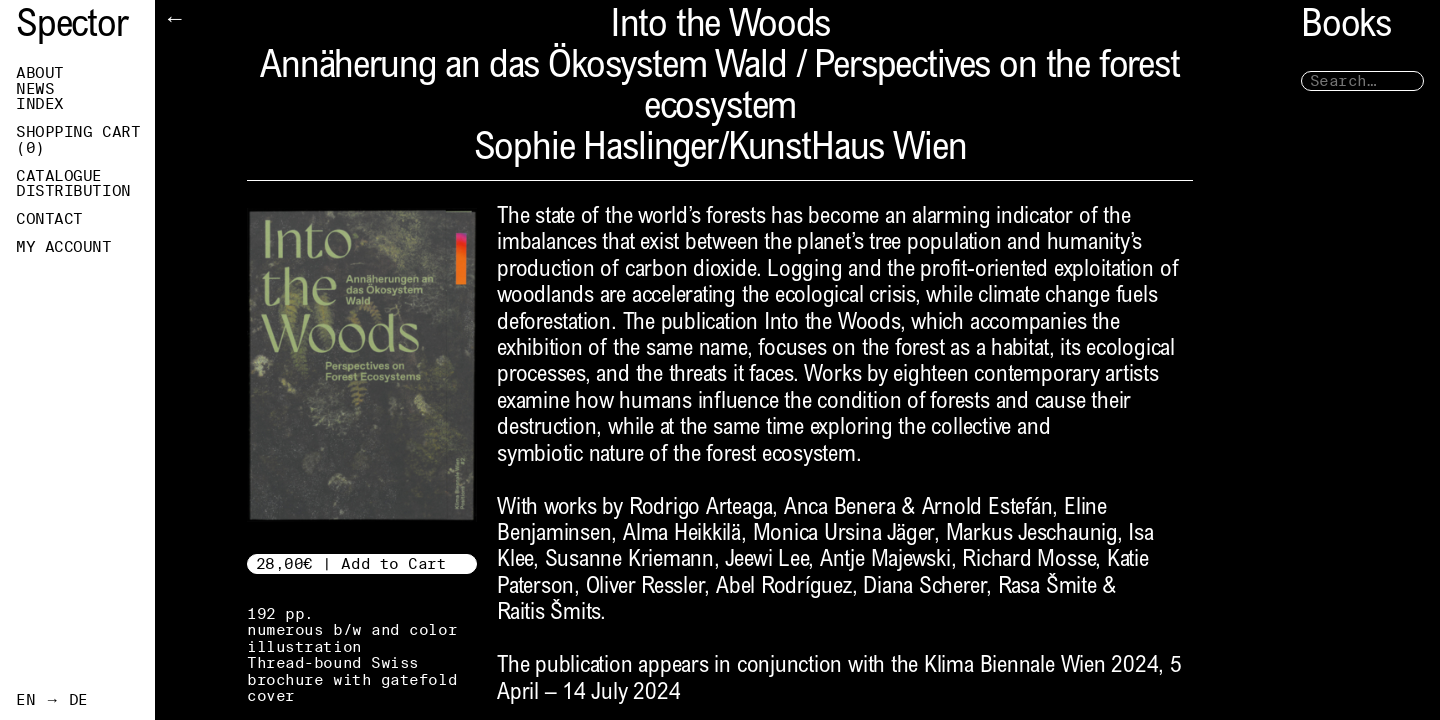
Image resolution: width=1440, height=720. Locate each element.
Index (40, 104)
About (40, 73)
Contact (49, 219)
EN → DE (52, 700)
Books (1346, 27)
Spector (72, 27)
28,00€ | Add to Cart (351, 563)
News (35, 89)
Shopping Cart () (78, 140)
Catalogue (59, 176)
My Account (64, 247)
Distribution (73, 191)
